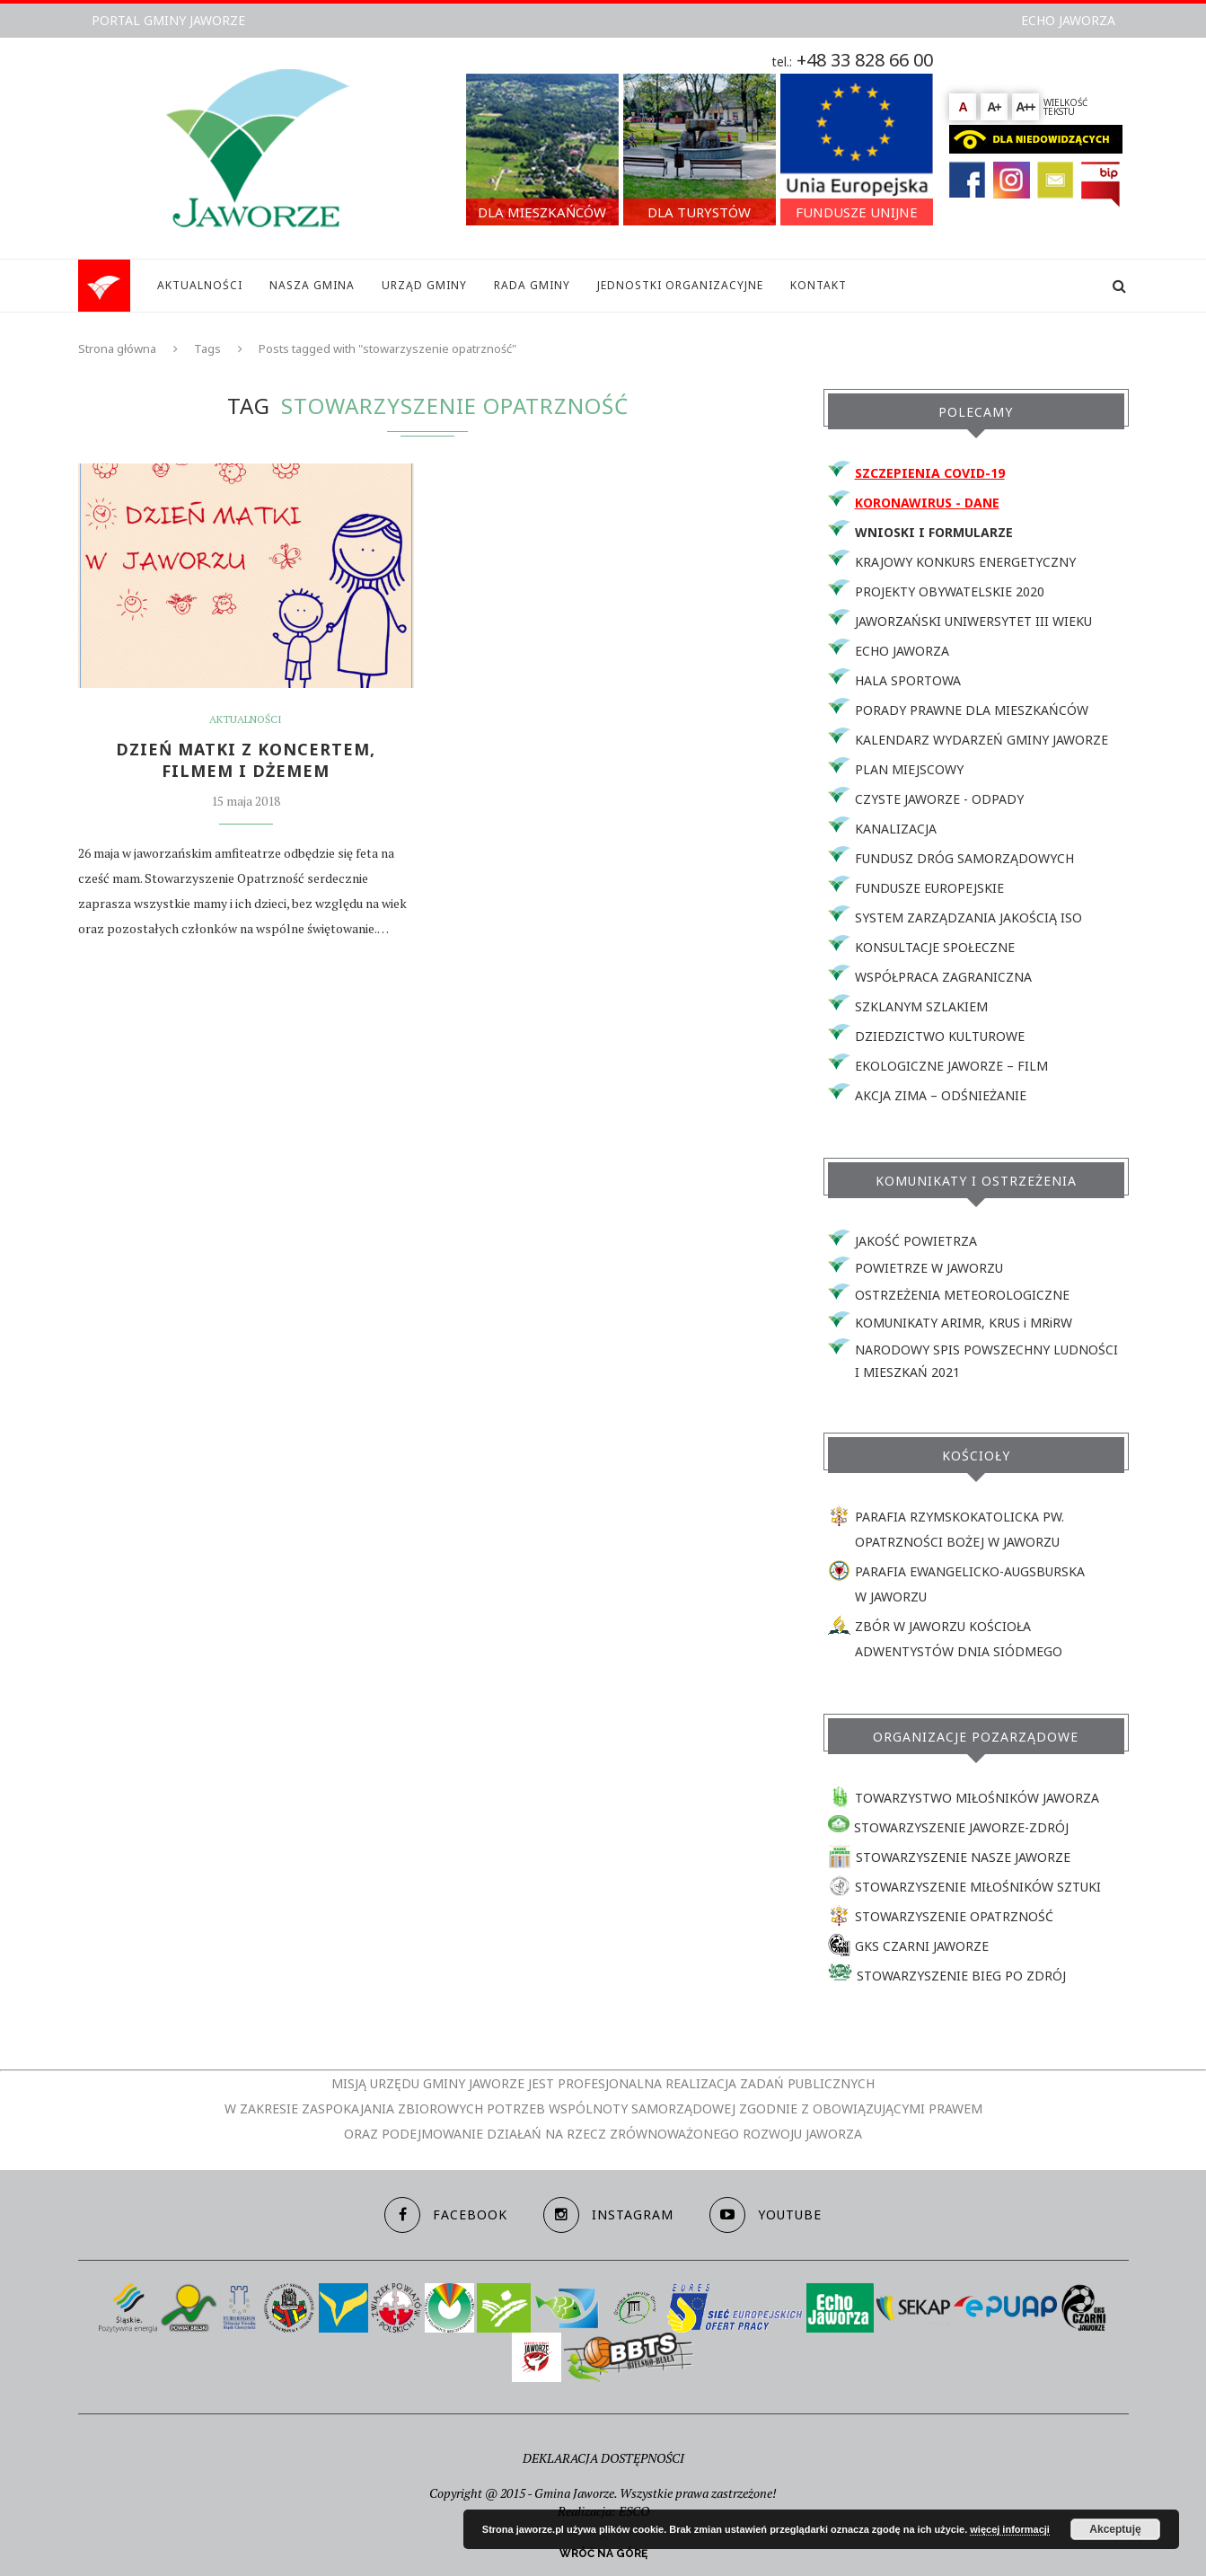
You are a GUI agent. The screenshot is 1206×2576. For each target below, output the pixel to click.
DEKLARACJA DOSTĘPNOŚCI (603, 2457)
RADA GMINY (532, 285)
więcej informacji (1010, 2529)
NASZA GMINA (312, 285)
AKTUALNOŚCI (199, 285)
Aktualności (245, 719)
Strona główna (117, 348)
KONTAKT (818, 285)
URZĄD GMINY (424, 285)
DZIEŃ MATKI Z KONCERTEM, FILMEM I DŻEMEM (246, 759)
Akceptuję (1114, 2529)
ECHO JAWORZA (1068, 20)
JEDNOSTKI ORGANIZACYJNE (680, 285)
